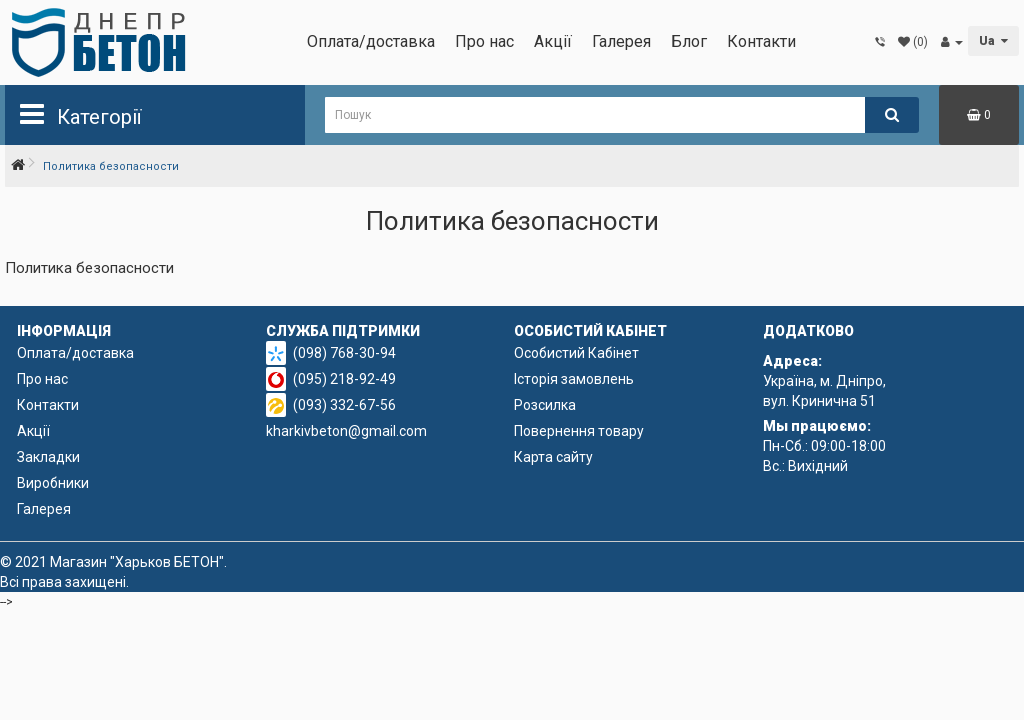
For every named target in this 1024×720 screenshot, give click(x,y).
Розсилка (545, 405)
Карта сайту (553, 457)
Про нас (484, 41)
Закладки (48, 457)
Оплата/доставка (371, 41)
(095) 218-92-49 (344, 379)
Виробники (53, 483)
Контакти (761, 41)
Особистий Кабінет (576, 353)
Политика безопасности (111, 166)
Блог (689, 41)
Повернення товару (579, 431)
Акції (553, 41)
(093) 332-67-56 (344, 405)
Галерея (621, 41)
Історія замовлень (574, 379)
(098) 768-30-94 (344, 353)
